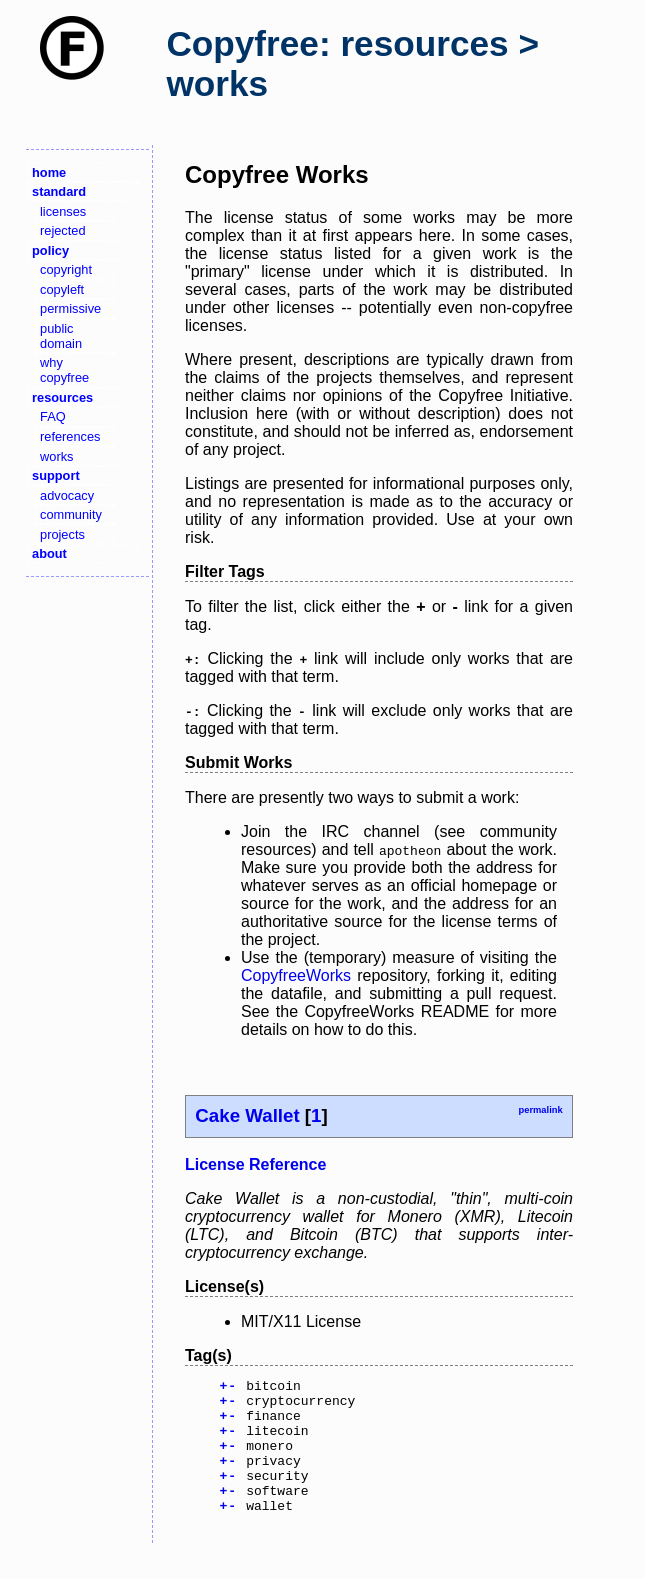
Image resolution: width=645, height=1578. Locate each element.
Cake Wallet (247, 1115)
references (70, 436)
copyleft (62, 289)
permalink (540, 1110)
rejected (63, 230)
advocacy (67, 495)
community (71, 514)
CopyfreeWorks (296, 975)
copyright (66, 269)
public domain (61, 336)
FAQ (53, 416)
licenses (63, 211)
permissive (70, 308)
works (56, 456)
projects (62, 534)
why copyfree (64, 370)
